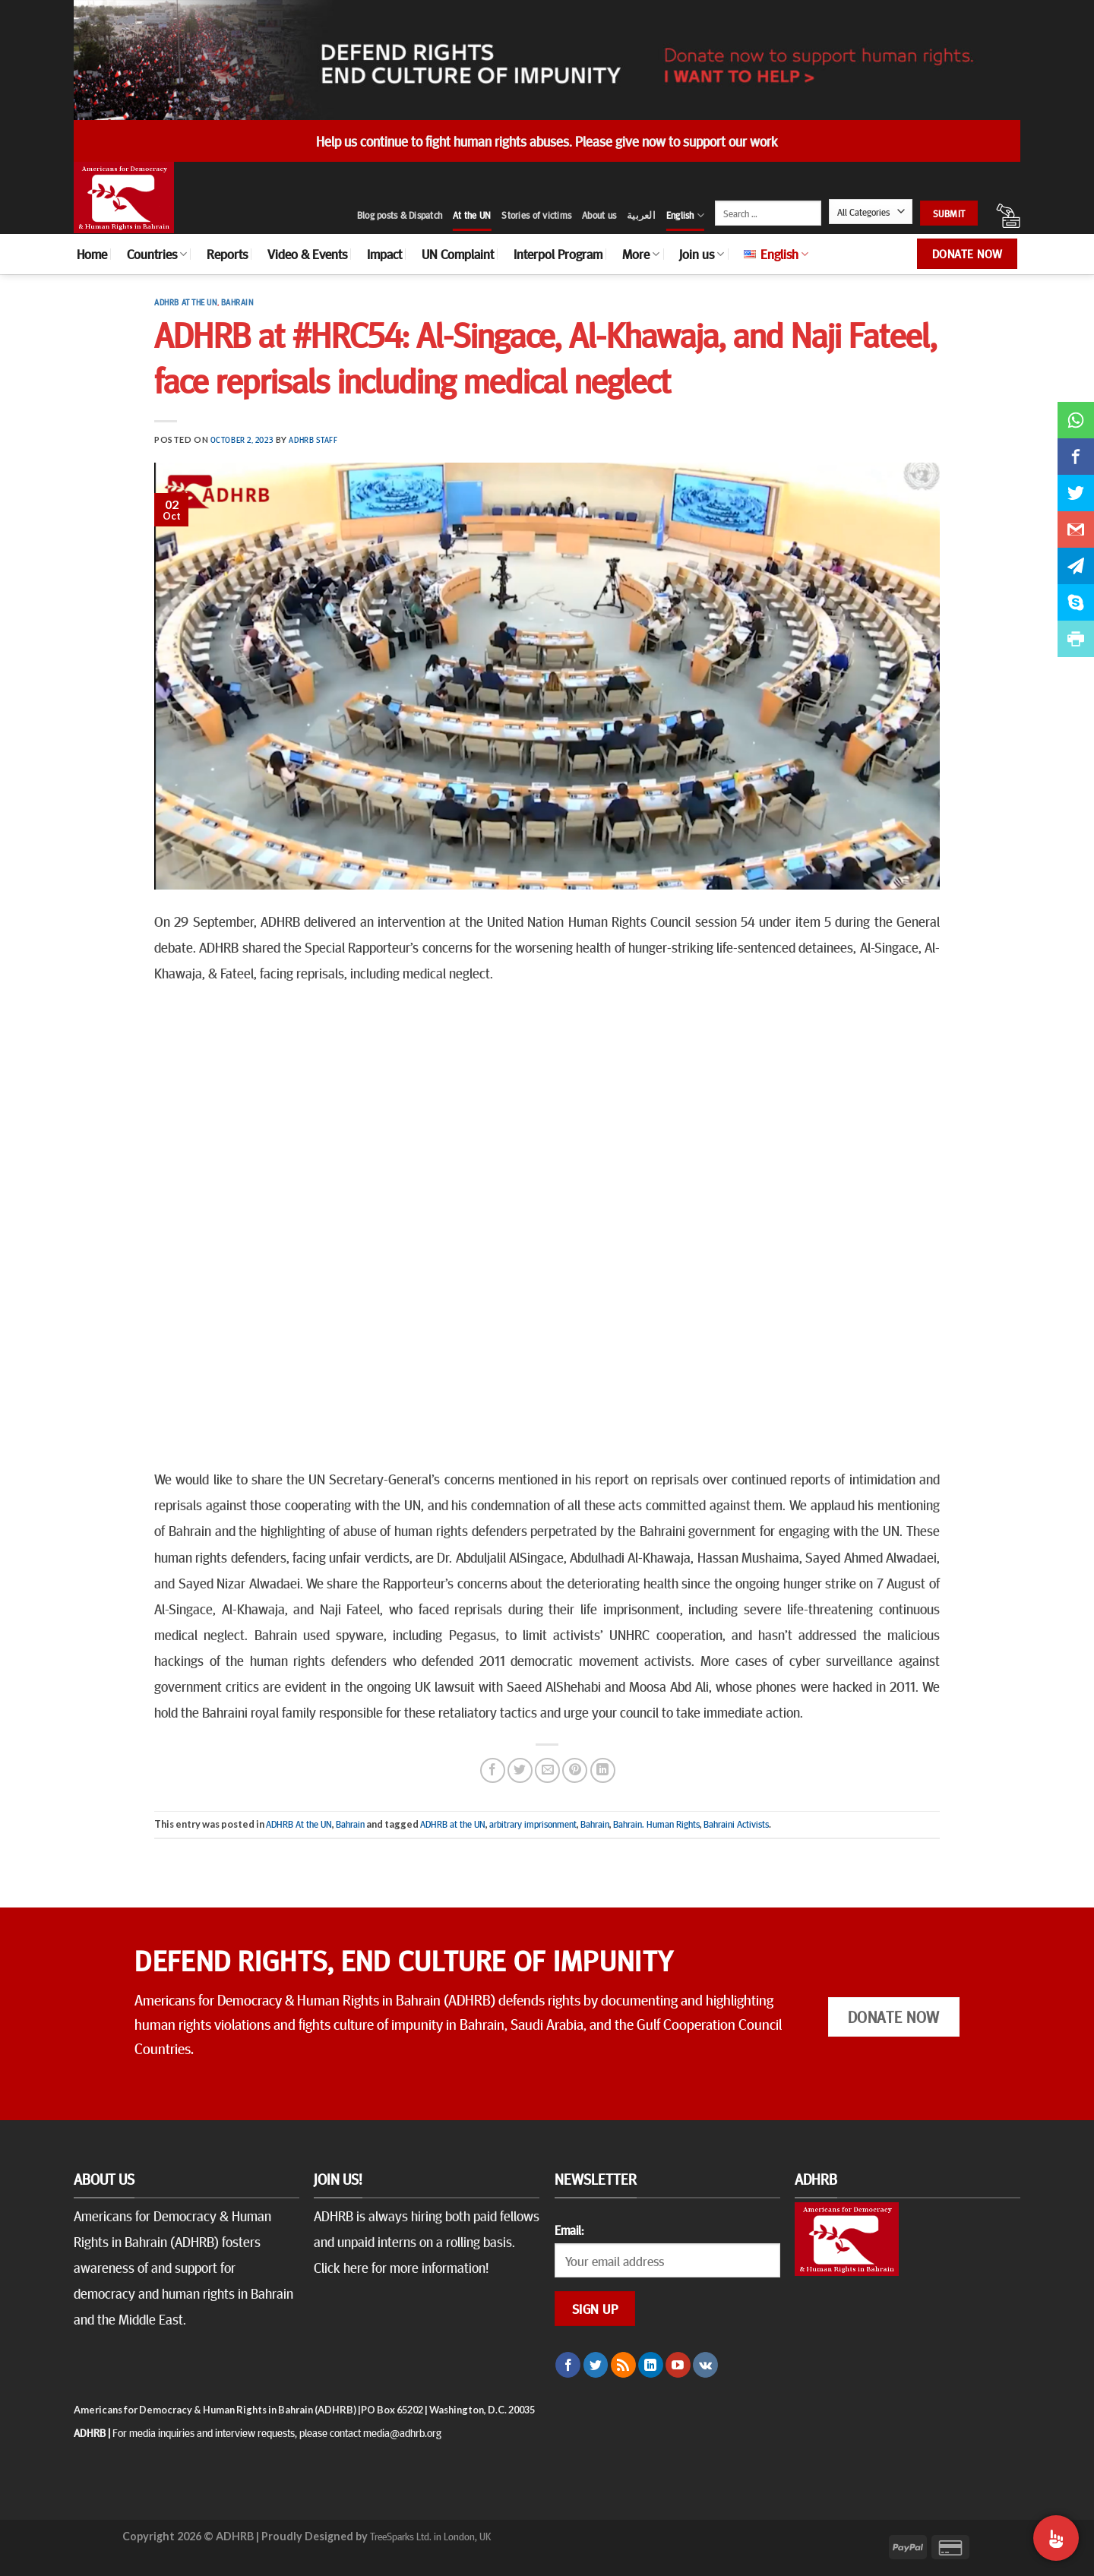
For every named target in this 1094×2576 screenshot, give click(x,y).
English (685, 215)
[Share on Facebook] (492, 1770)
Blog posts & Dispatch (399, 215)
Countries (157, 254)
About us (599, 215)
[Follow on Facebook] (567, 2365)
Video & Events (307, 254)
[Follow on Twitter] (596, 2365)
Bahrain (237, 302)
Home (92, 254)
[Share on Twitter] (520, 1770)
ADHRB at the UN (452, 1824)
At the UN (472, 215)
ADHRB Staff (313, 439)
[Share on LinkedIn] (602, 1770)
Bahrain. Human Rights (656, 1824)
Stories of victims (536, 215)
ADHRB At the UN (185, 302)
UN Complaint (458, 254)
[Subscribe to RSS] (623, 2365)
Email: (569, 2229)
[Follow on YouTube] (678, 2365)
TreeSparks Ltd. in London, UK (430, 2535)
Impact (384, 254)
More (640, 254)
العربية (641, 215)
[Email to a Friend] (547, 1770)
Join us (701, 254)
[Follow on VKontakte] (705, 2365)
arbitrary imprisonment (533, 1824)
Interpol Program (558, 254)
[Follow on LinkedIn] (650, 2365)
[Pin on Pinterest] (574, 1770)
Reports (227, 254)
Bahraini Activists (736, 1824)
